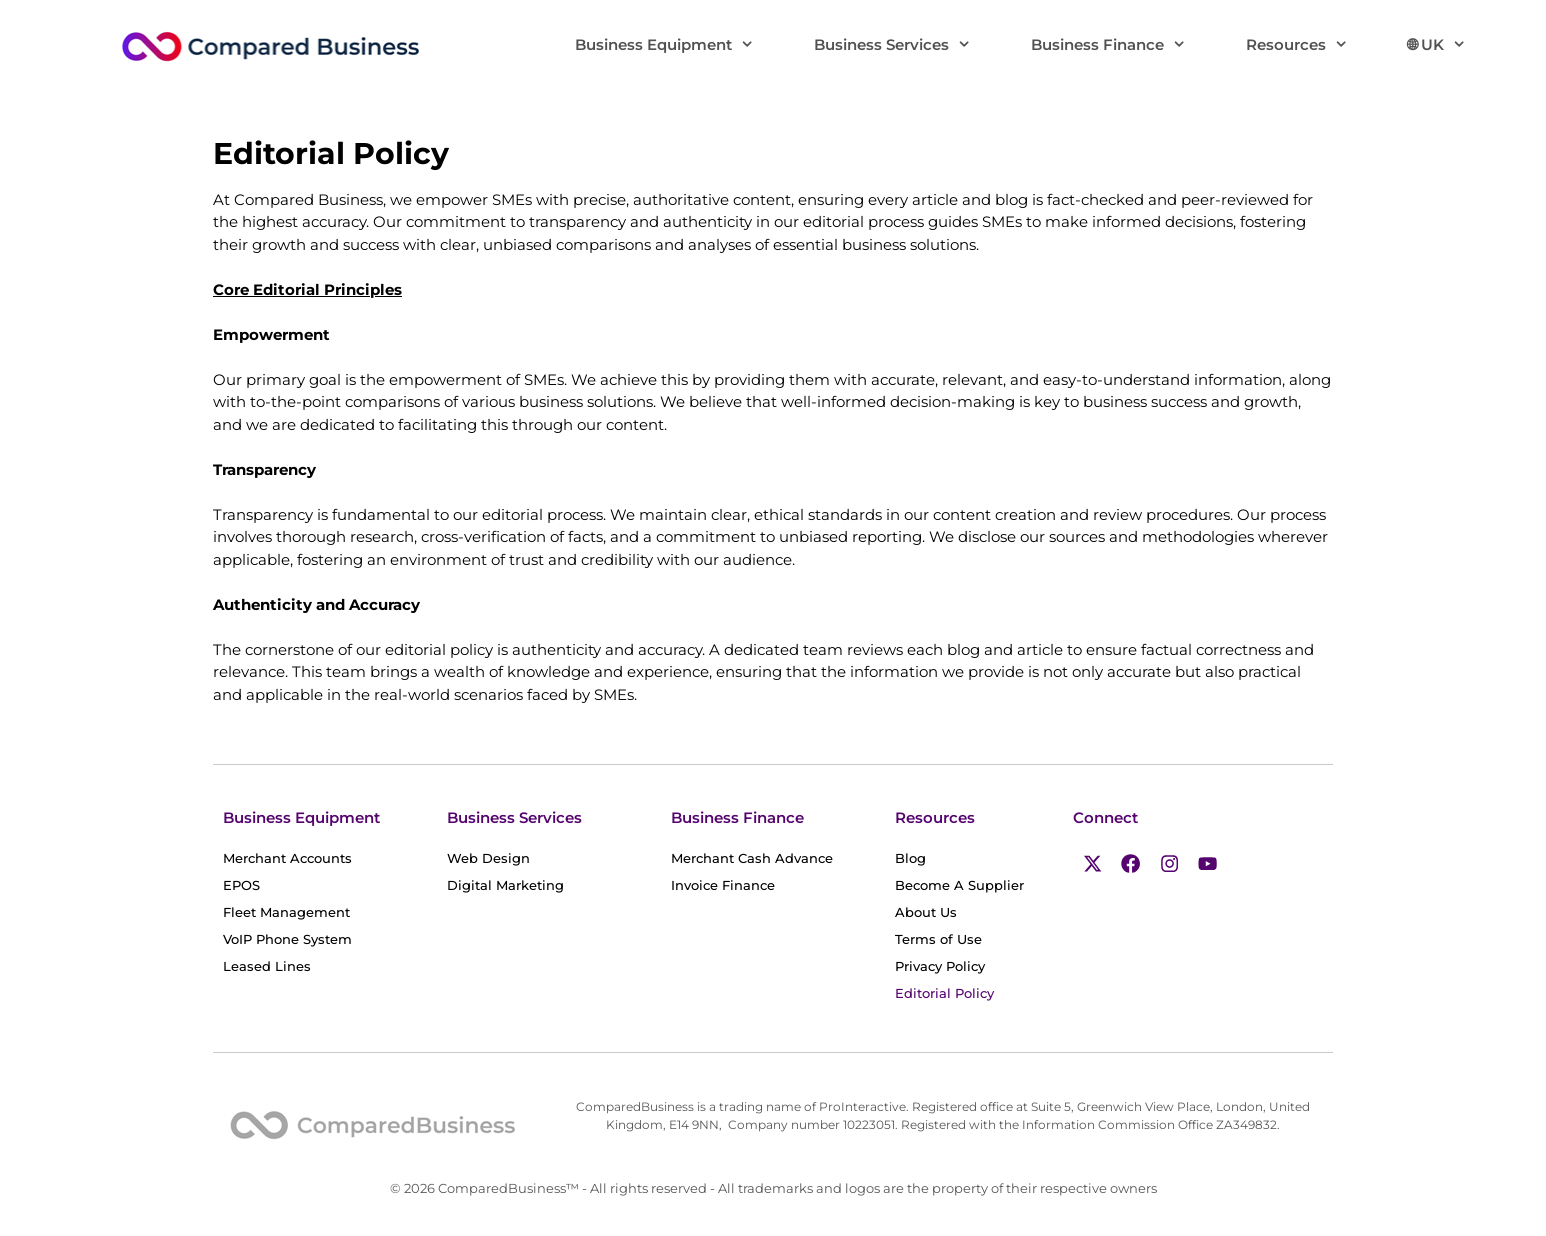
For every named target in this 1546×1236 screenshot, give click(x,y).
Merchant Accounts (298, 858)
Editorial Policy (944, 993)
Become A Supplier (959, 885)
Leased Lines (267, 966)
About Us (926, 912)
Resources (1312, 45)
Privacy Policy (940, 966)
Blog (921, 858)
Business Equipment (679, 45)
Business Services (907, 45)
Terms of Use (938, 939)
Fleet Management (286, 912)
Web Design (488, 858)
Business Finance (1123, 45)
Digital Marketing (505, 885)
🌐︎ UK (1452, 45)
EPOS (252, 885)
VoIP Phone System (287, 939)
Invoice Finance (734, 885)
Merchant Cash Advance (763, 858)
